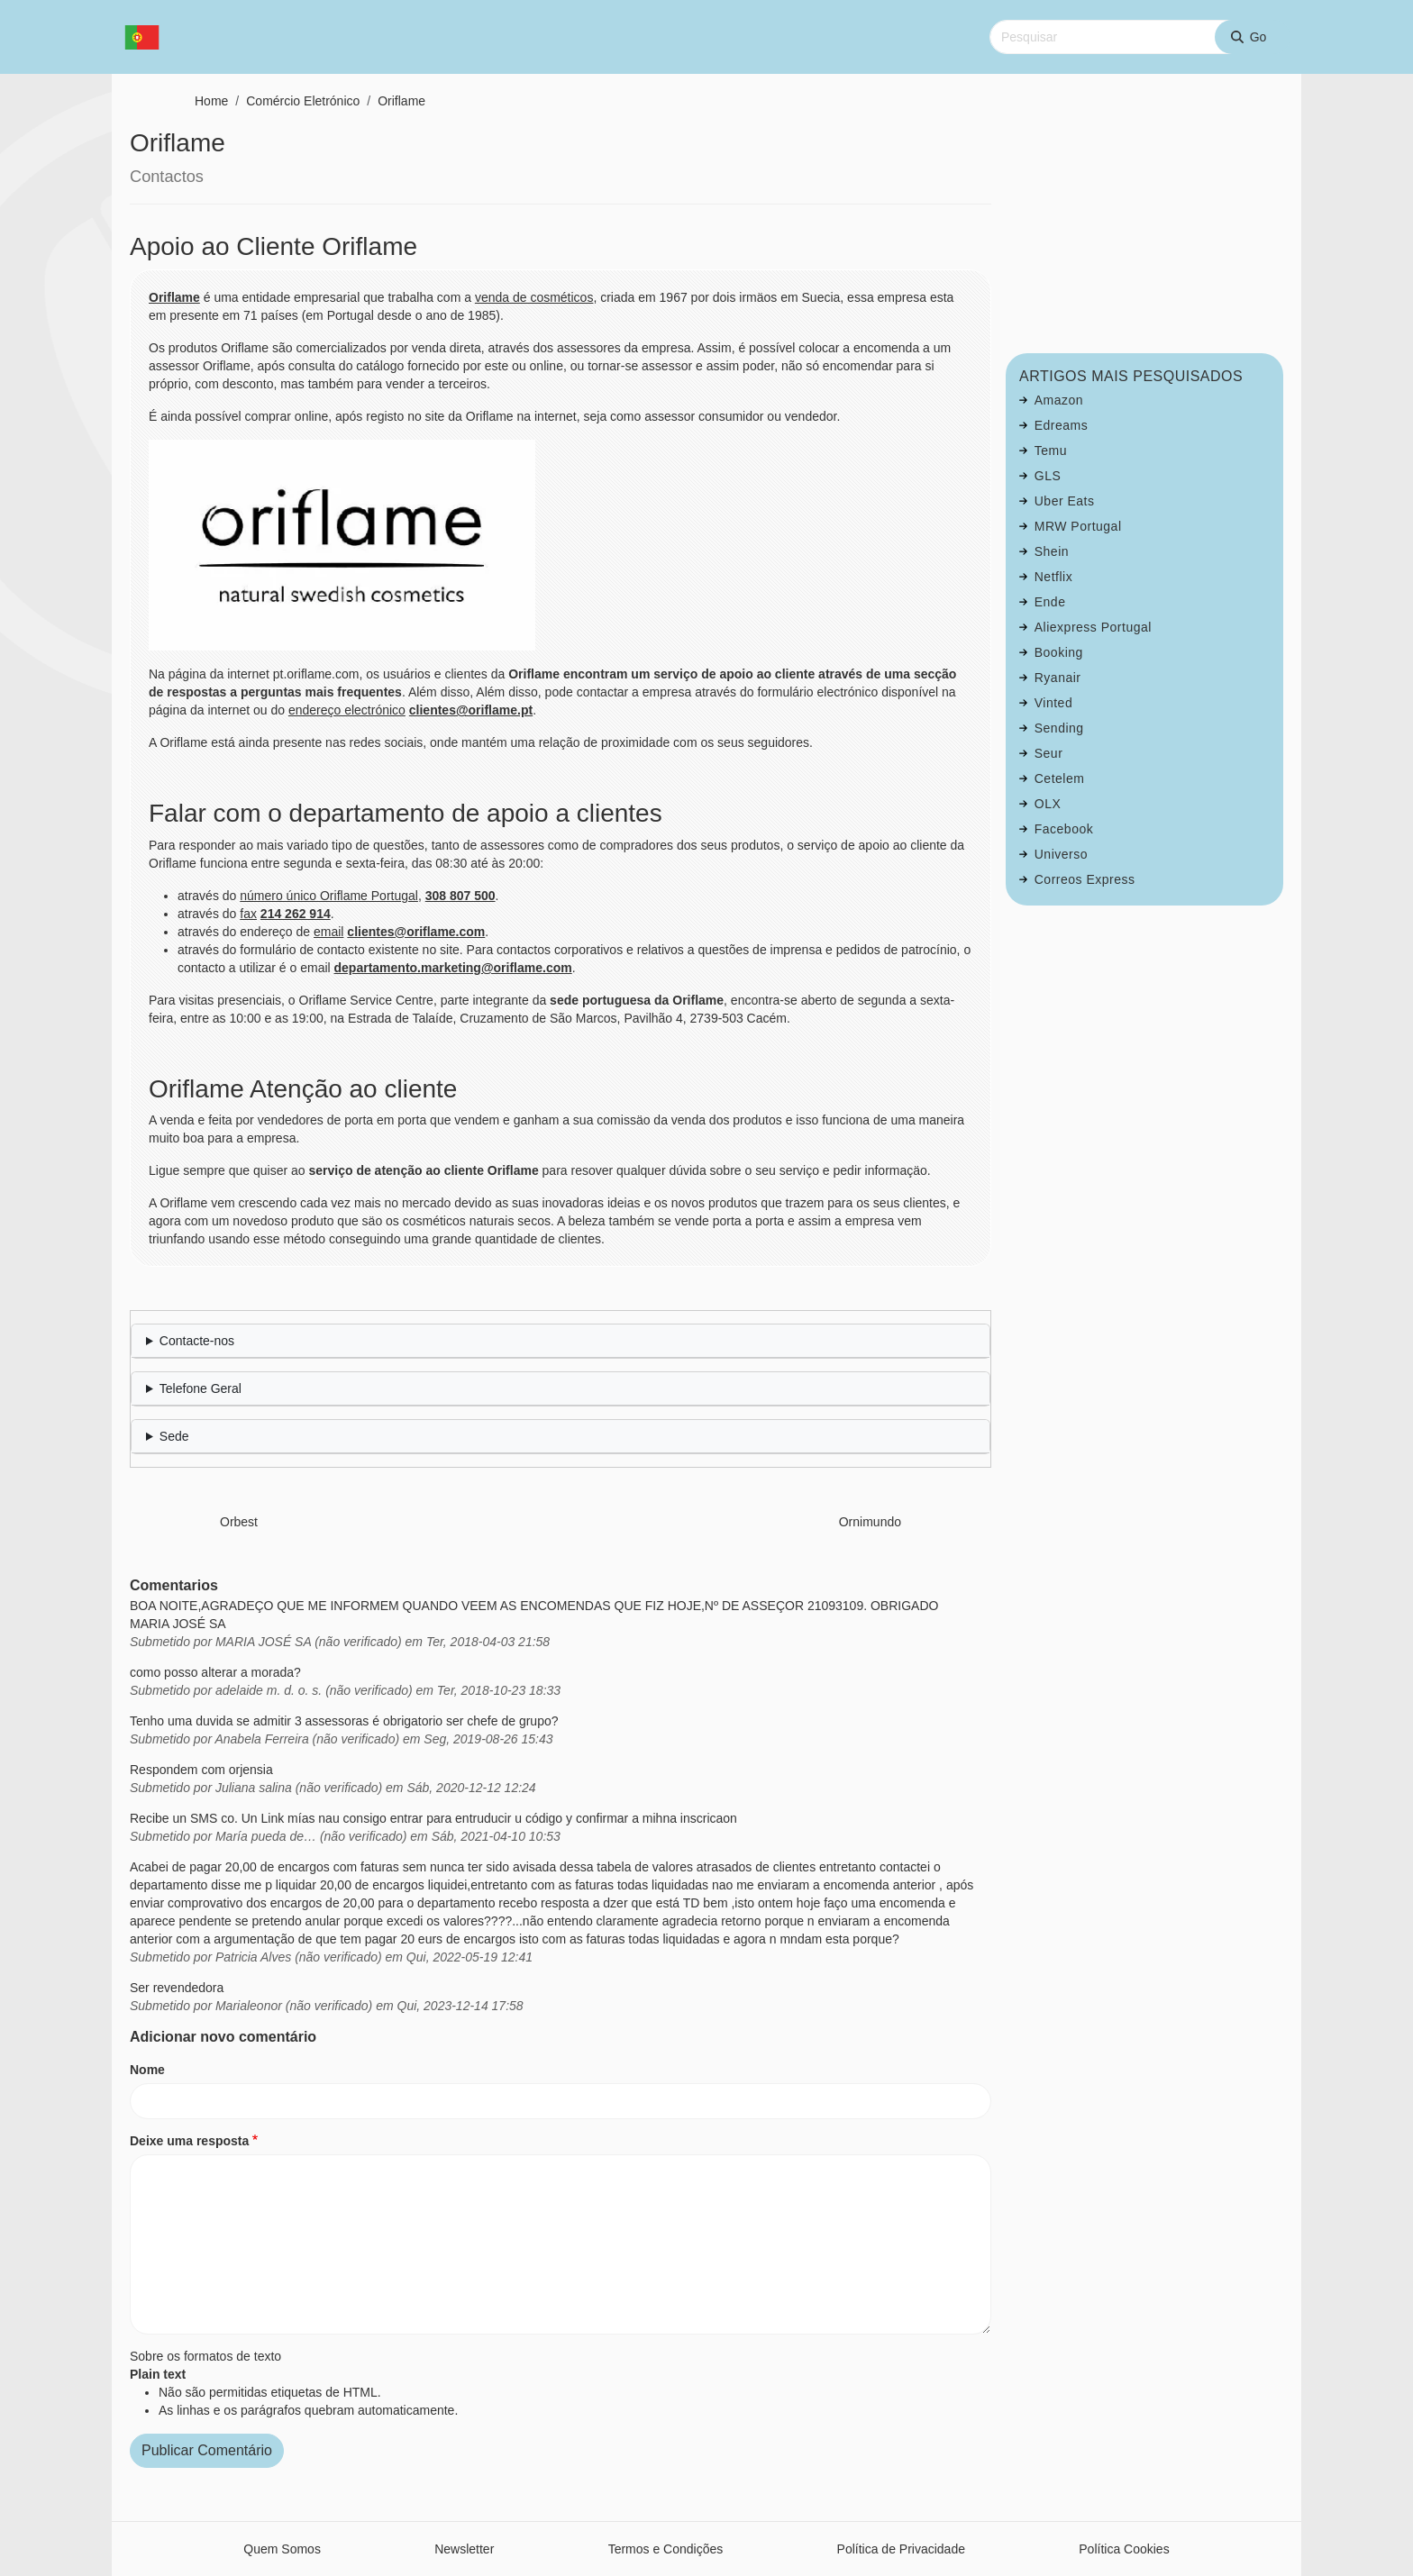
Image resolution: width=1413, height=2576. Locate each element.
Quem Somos (282, 2549)
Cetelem (1060, 778)
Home (211, 101)
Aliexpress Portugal (1093, 627)
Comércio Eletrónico (303, 101)
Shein (1052, 551)
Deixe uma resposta (189, 2141)
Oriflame (401, 101)
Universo (1061, 854)
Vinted (1053, 703)
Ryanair (1058, 677)
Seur (1049, 753)
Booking (1059, 652)
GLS (1048, 476)
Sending (1059, 728)
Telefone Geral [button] (201, 1388)
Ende (1050, 602)
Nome (147, 2069)
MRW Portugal (1078, 526)
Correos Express (1085, 879)
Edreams (1062, 425)
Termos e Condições (666, 2549)
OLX (1048, 803)
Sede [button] (174, 1436)
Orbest (239, 1522)
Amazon (1059, 400)
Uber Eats (1065, 501)
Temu (1051, 450)
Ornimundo (870, 1522)
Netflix (1053, 576)
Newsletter (464, 2549)
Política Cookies (1124, 2549)
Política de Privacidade (901, 2549)
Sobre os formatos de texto (205, 2356)
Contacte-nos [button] (197, 1341)
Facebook (1064, 829)
